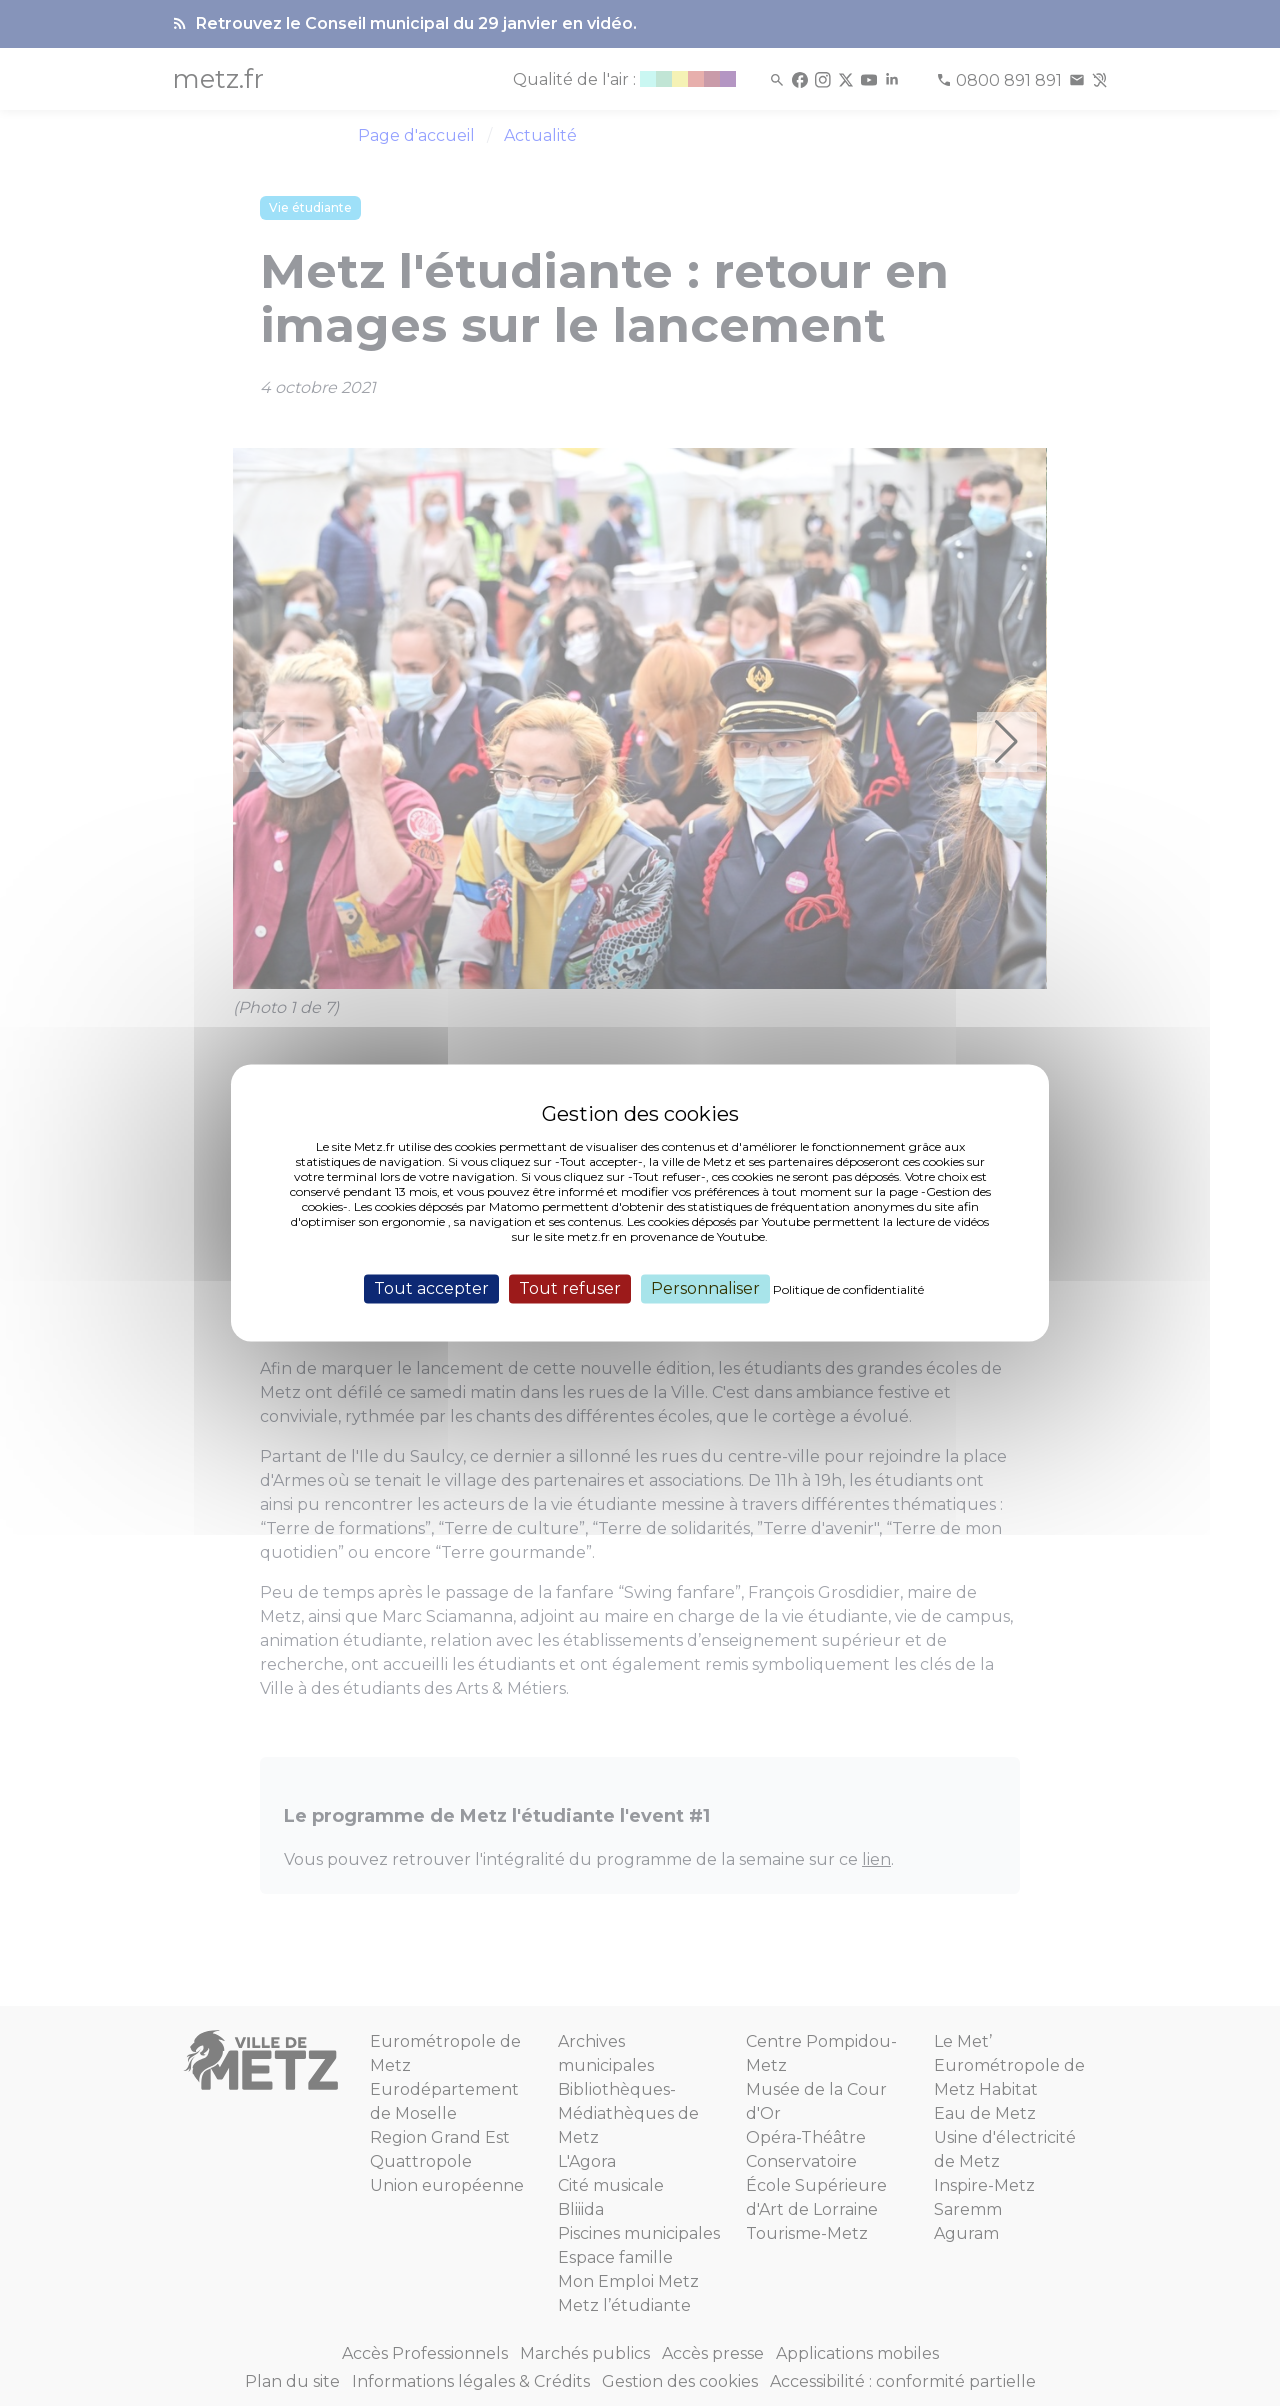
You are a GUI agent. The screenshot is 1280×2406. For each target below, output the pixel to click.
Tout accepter (431, 1288)
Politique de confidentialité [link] (848, 1289)
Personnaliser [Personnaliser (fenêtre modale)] (705, 1288)
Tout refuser (570, 1288)
